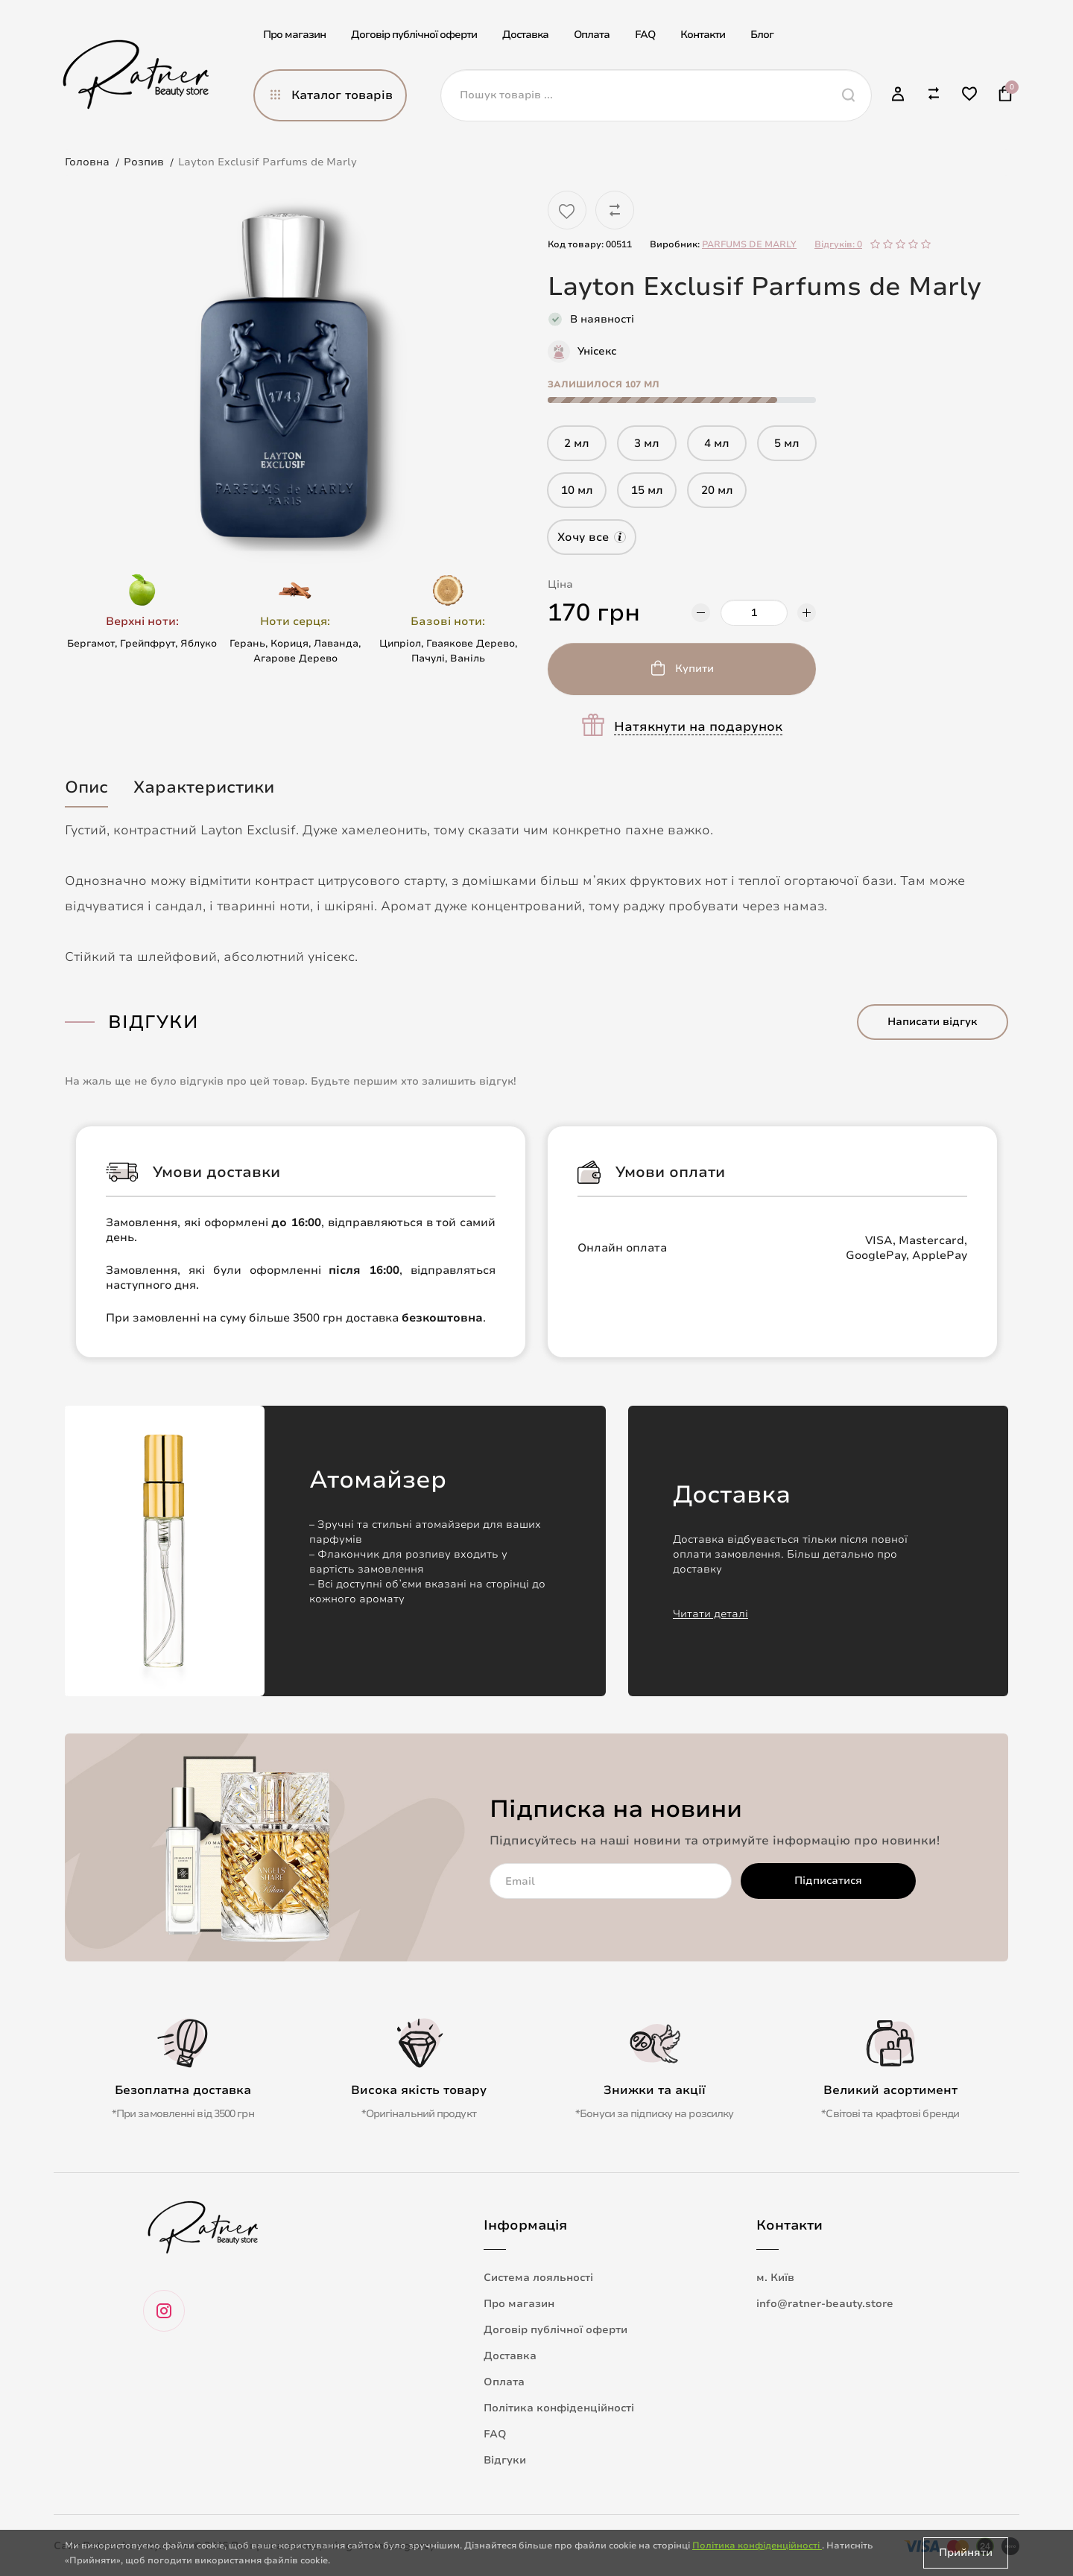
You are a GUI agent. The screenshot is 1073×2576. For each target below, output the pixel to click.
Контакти (702, 35)
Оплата (592, 35)
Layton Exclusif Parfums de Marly (267, 162)
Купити (694, 669)
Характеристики (203, 787)
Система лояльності (538, 2278)
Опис (86, 787)
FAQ (645, 35)
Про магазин (294, 35)
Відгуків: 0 (838, 244)
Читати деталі (710, 1614)
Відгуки (505, 2460)
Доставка (525, 35)
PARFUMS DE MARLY (749, 244)
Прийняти (966, 2552)
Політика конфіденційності (559, 2408)
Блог (761, 35)
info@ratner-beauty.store (824, 2304)
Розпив (144, 162)
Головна (87, 162)
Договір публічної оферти (414, 35)
